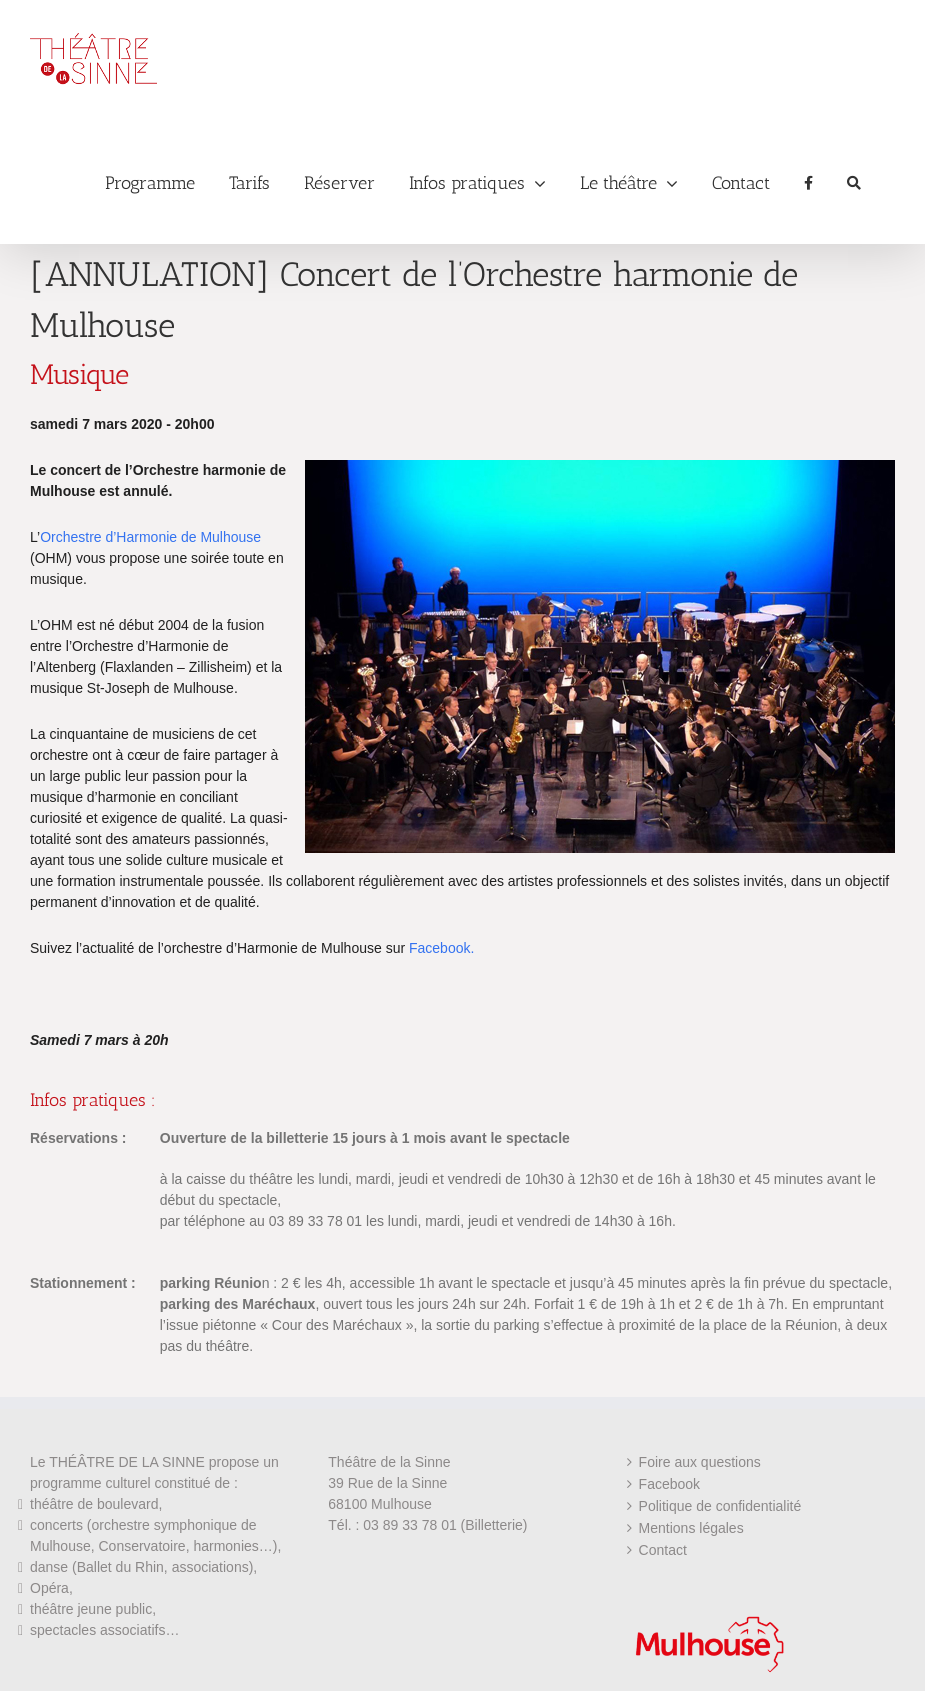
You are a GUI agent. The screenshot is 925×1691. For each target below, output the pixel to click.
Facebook (669, 1484)
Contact (663, 1550)
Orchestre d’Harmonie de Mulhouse (150, 537)
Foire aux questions (700, 1462)
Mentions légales (691, 1528)
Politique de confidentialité (720, 1506)
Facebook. (441, 948)
